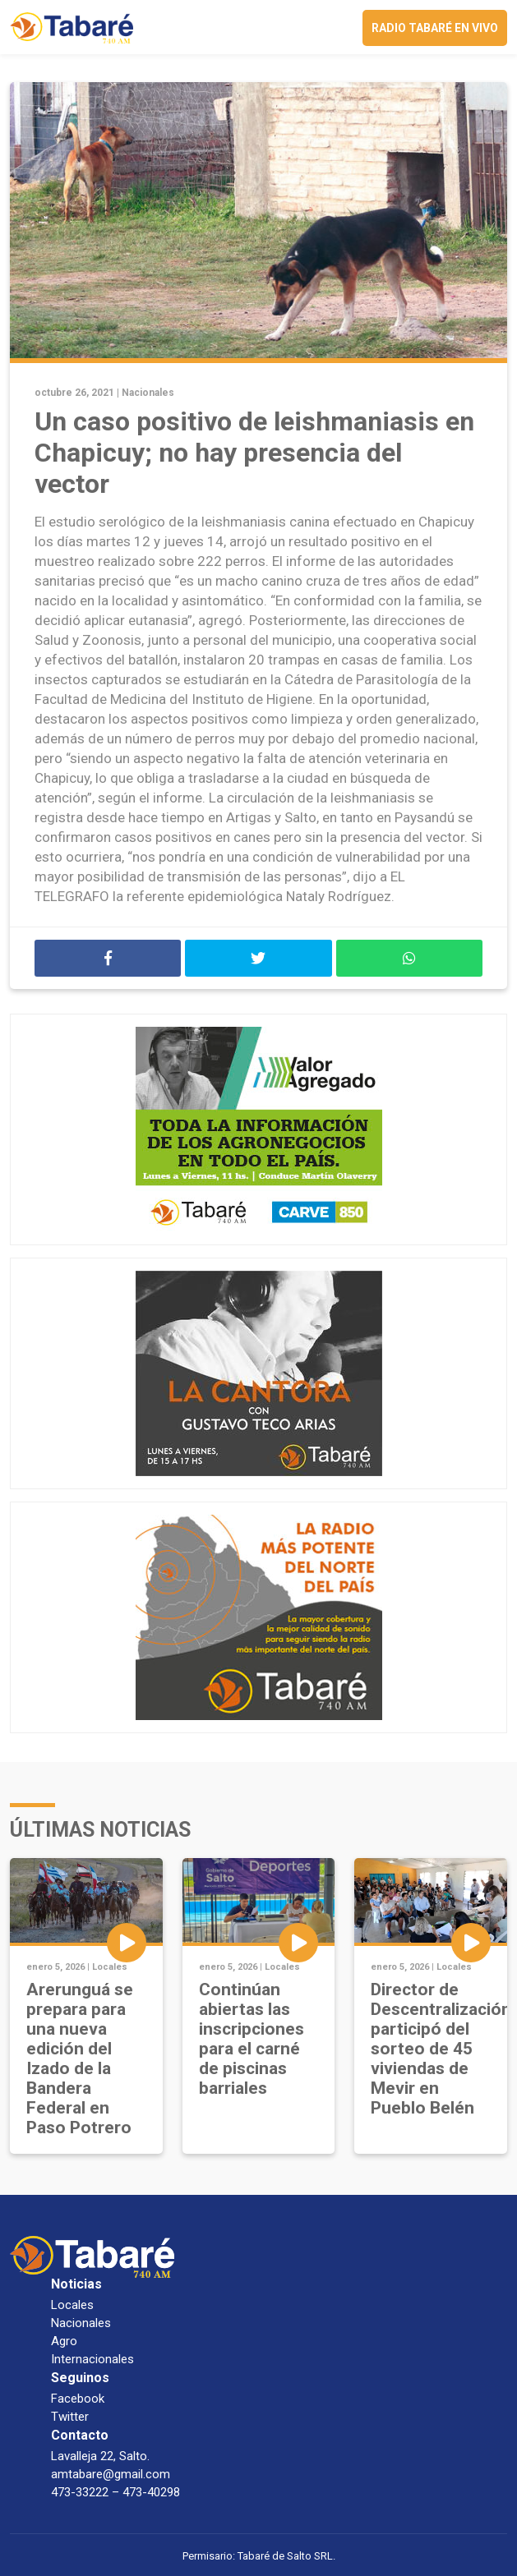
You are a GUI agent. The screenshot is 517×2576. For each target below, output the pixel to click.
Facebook (77, 2398)
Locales (109, 1967)
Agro (64, 2341)
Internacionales (92, 2359)
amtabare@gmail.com (110, 2474)
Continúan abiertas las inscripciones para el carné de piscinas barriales (251, 2039)
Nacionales (148, 392)
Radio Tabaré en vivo (435, 27)
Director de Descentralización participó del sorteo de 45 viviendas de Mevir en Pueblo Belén (441, 2049)
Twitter (70, 2416)
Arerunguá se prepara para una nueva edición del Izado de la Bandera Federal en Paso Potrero (79, 2058)
